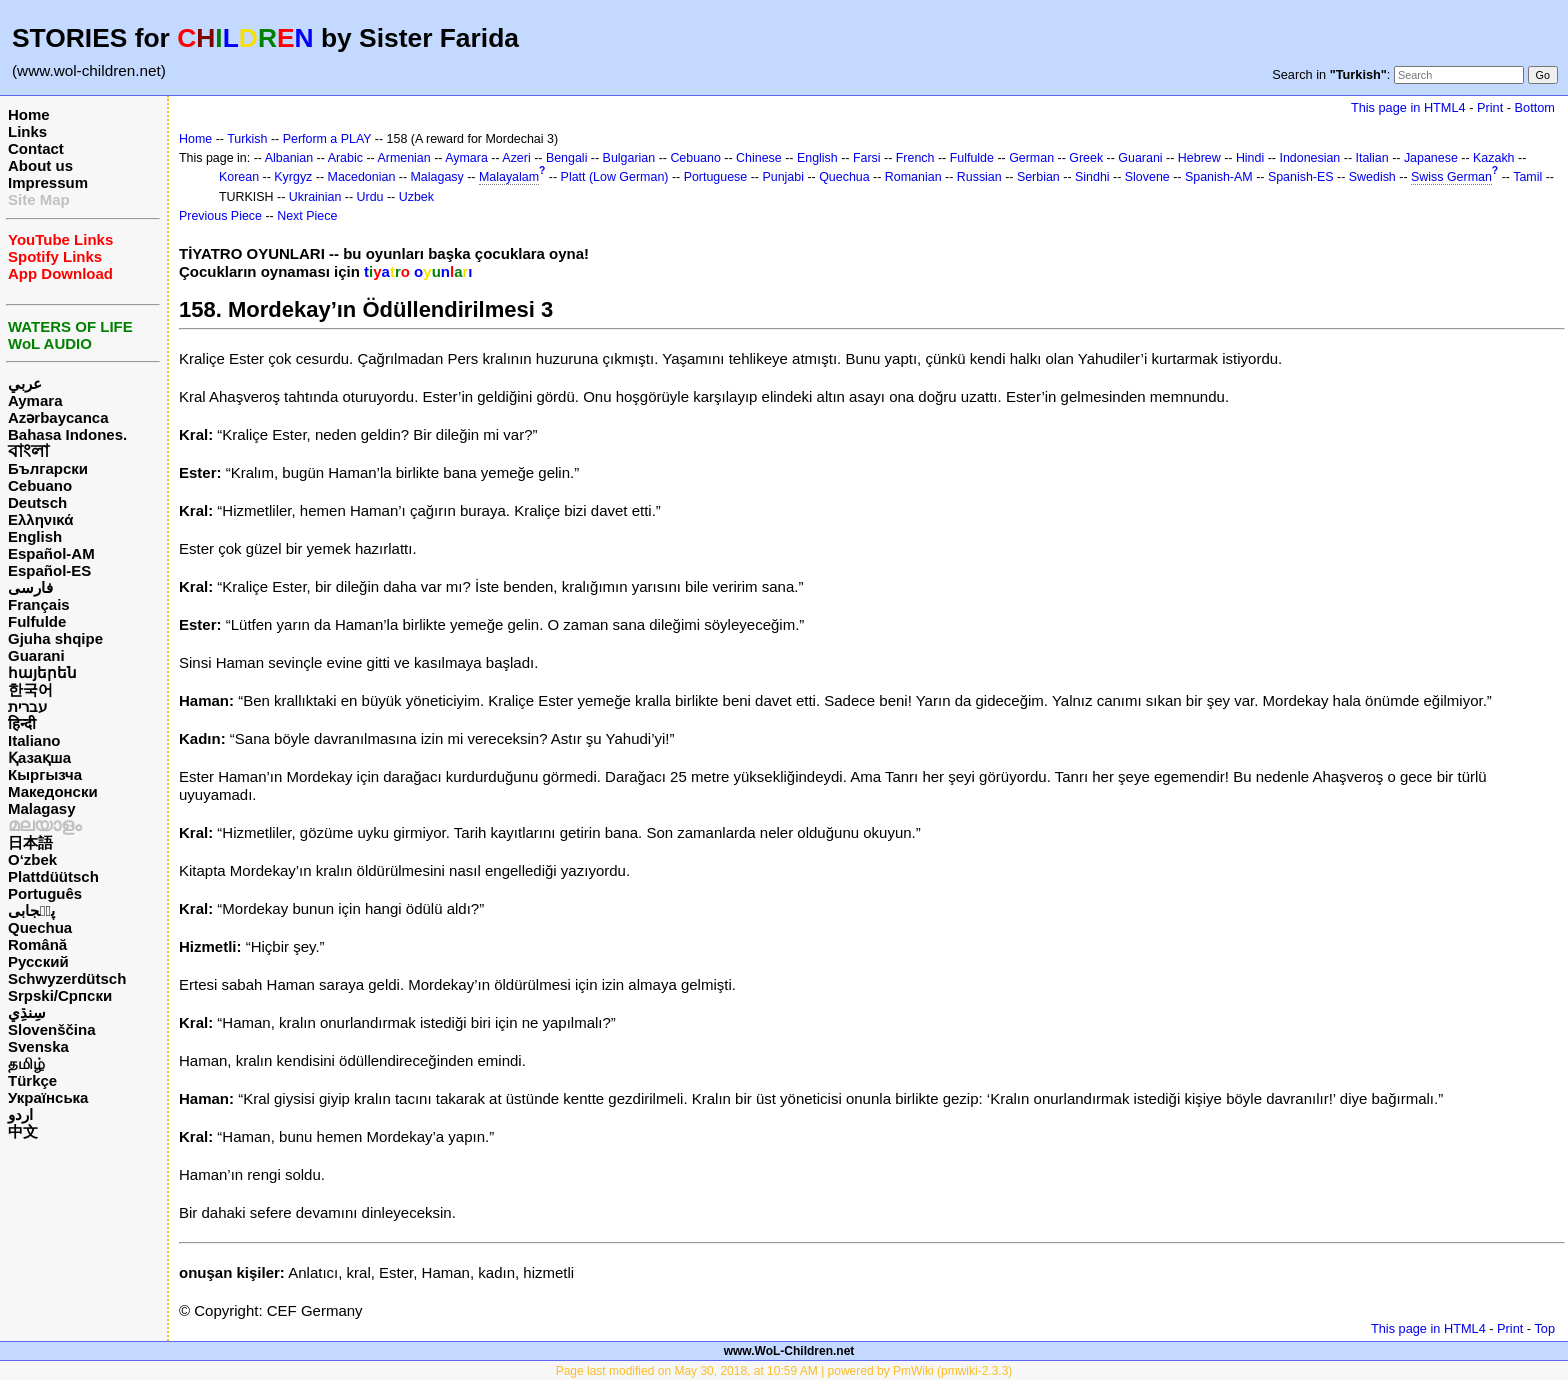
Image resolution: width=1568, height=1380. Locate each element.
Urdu (370, 197)
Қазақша (39, 757)
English (35, 536)
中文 (23, 1131)
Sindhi (1092, 177)
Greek (1086, 158)
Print (1490, 107)
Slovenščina (52, 1029)
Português (45, 893)
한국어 (30, 689)
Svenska (38, 1046)
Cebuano (40, 485)
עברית (27, 706)
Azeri (516, 158)
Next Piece (307, 216)
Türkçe (32, 1080)
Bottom (1535, 107)
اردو (20, 1114)
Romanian (913, 177)
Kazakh (1494, 158)
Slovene (1147, 177)
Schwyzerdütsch (67, 978)
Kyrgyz (293, 177)
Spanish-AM (1219, 177)
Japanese (1431, 158)
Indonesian (1309, 158)
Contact (36, 148)
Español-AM (51, 553)
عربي (25, 383)
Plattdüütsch (53, 876)
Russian (979, 177)
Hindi (1250, 158)
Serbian (1038, 177)
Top (1544, 1328)
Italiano (34, 740)
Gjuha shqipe (55, 638)
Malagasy (42, 808)
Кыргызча (45, 774)
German (1031, 158)
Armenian (403, 158)
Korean (239, 177)
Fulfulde (37, 621)
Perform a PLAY (327, 139)
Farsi (867, 158)
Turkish (247, 139)
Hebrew (1199, 158)
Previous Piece (220, 216)
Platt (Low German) (615, 177)
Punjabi (783, 177)
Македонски (53, 791)
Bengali (567, 158)
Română (37, 944)
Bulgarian (629, 158)
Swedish (1372, 177)
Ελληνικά (40, 519)
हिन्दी (22, 723)
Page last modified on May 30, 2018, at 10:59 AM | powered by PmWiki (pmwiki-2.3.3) (784, 1371)
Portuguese (716, 177)
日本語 (30, 842)
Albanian (289, 158)
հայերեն (42, 672)
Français (39, 604)
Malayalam (509, 177)
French (915, 158)
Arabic (345, 158)
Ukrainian (315, 197)
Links (27, 131)
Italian (1371, 158)
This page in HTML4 (1408, 107)
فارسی (30, 587)
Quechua (40, 927)
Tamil (1527, 177)
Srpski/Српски (60, 995)
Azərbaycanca (58, 417)
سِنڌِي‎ (27, 1012)
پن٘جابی (31, 910)
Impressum (48, 182)
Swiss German (1451, 177)
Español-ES (49, 570)
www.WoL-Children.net (789, 1351)
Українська (48, 1097)
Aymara (35, 400)
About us (40, 165)
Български (48, 468)
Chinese (759, 158)
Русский (38, 961)
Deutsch (37, 502)
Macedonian (362, 177)
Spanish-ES (1301, 177)
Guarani (36, 655)
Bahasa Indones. (67, 434)
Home (29, 114)
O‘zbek (32, 859)
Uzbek (416, 197)
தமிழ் (26, 1063)
